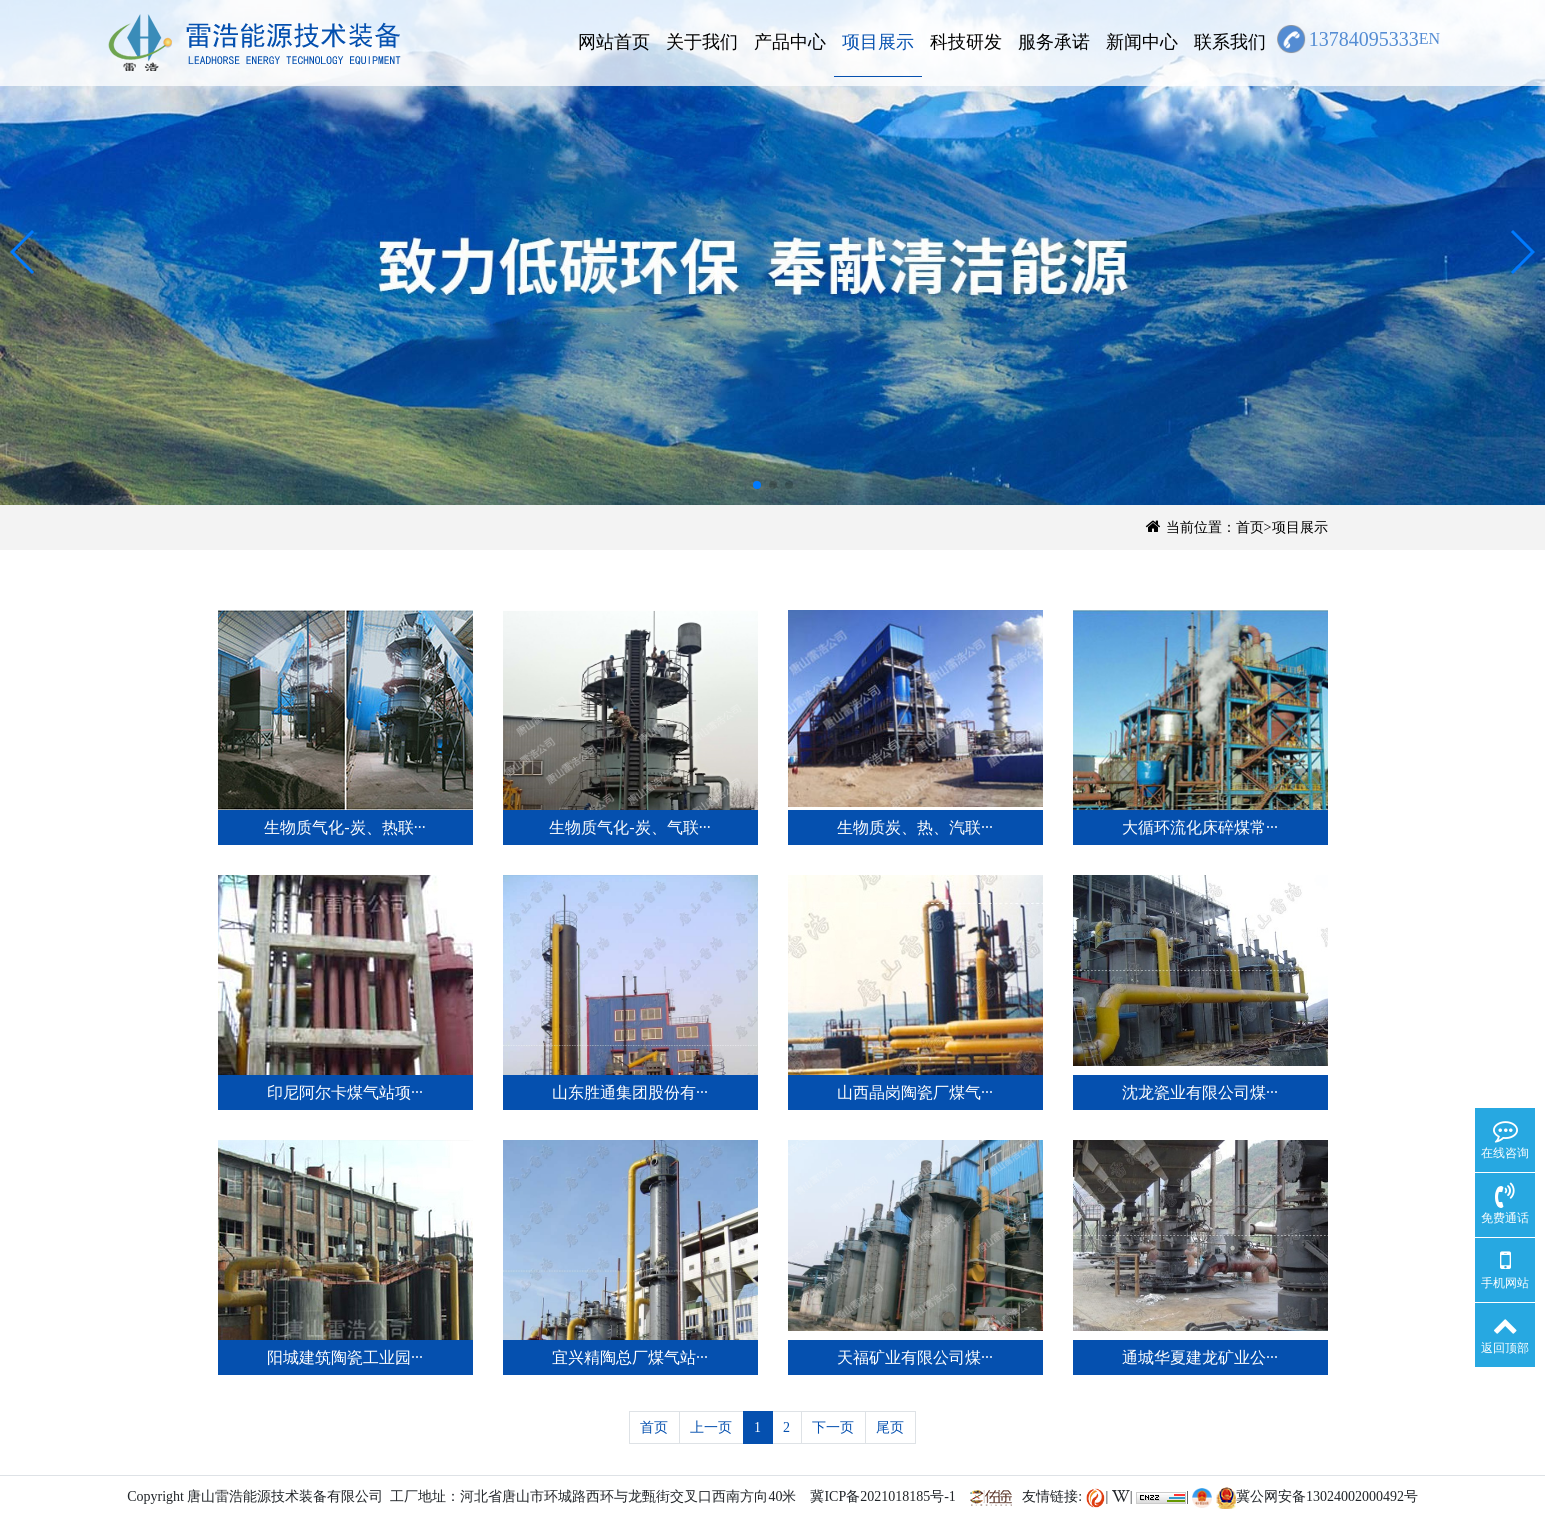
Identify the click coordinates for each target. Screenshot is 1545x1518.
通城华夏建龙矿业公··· (1200, 1357)
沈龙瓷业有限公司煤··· (1200, 1092)
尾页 (890, 1427)
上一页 (711, 1427)
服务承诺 (1054, 42)
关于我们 (702, 42)
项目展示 (878, 42)
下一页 (833, 1427)
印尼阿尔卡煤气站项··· (345, 1092)
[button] (23, 252)
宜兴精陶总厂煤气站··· (630, 1357)
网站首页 (614, 42)
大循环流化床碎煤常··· (1200, 827)
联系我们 (1230, 42)
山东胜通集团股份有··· (630, 1092)
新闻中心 (1142, 42)
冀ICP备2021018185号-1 (882, 1496)
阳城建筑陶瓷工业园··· (345, 1357)
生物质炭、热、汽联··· (915, 827)
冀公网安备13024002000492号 (1317, 1496)
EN (1429, 38)
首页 (1250, 527)
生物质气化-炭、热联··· (344, 827)
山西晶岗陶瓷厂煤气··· (915, 1092)
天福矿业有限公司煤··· (915, 1357)
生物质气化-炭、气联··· (629, 827)
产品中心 (790, 42)
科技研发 (966, 42)
